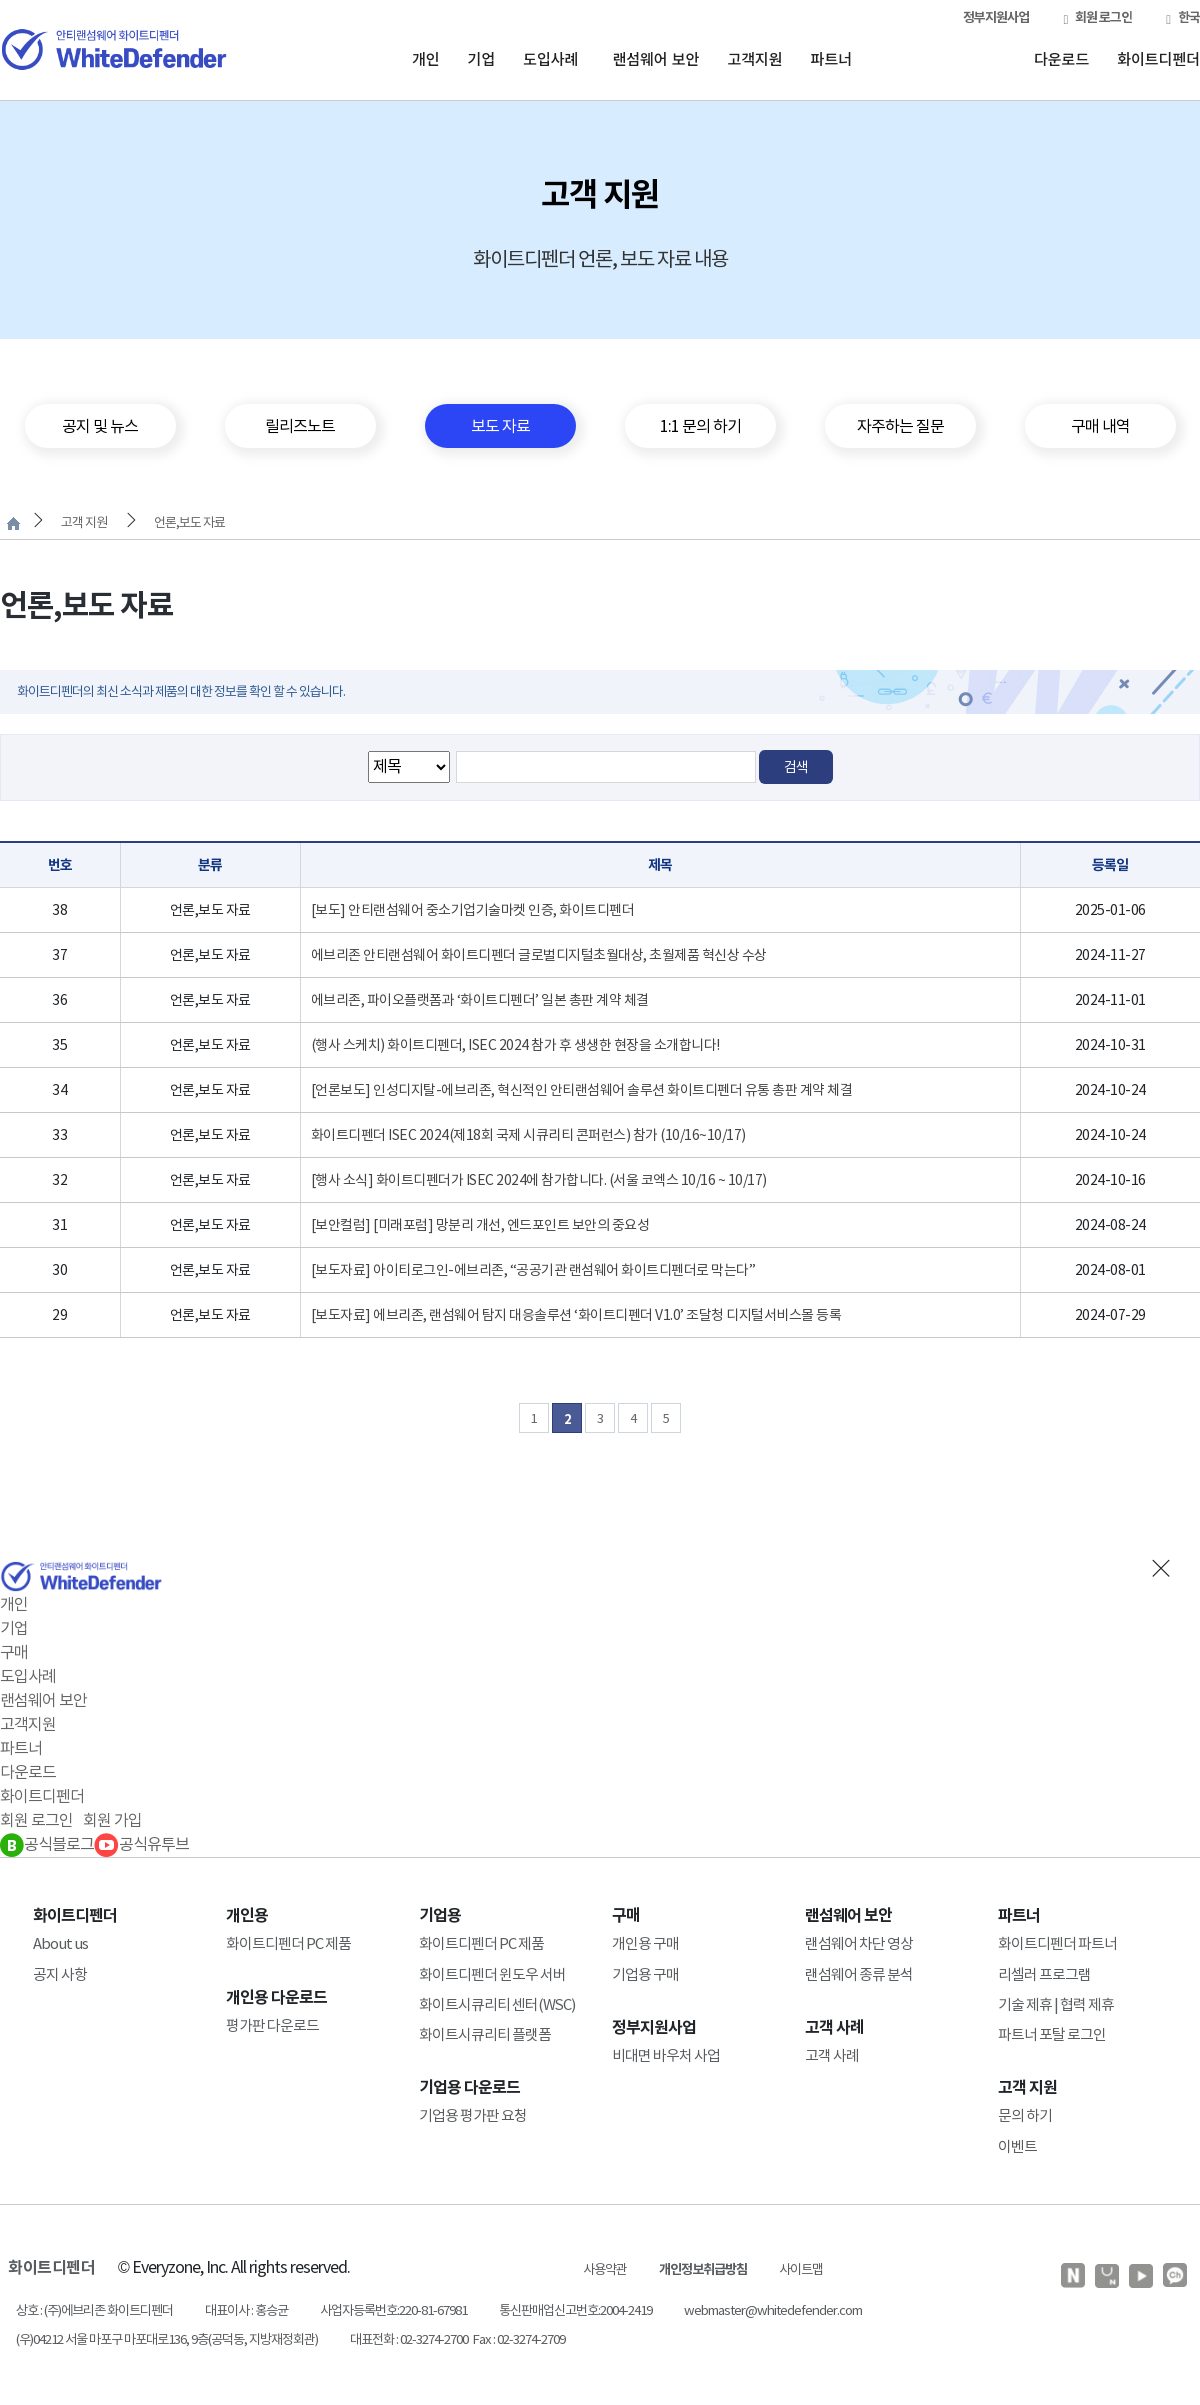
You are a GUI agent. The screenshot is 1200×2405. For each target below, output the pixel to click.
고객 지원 (84, 522)
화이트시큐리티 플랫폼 (485, 2034)
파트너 (831, 58)
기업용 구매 (645, 1974)
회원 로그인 (1097, 17)
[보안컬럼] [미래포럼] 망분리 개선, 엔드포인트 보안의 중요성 (480, 1225)
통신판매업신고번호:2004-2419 (575, 2310)
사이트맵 (801, 2269)
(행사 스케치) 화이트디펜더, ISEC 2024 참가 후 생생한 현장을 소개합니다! (515, 1045)
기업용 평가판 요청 (473, 2115)
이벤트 (1017, 2146)
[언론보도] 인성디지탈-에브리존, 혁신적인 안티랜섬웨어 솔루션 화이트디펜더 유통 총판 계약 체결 (582, 1090)
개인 (426, 58)
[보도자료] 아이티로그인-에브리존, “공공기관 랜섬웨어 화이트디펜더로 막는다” (533, 1270)
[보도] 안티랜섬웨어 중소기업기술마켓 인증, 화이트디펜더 (473, 910)
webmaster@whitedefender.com (773, 2310)
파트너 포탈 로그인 (1052, 2034)
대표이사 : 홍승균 (246, 2310)
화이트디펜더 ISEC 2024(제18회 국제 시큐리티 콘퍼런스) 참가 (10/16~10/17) (528, 1135)
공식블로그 (47, 1844)
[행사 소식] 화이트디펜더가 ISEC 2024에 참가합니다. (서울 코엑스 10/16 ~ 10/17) (539, 1180)
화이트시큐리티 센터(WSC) (497, 2004)
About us (60, 1943)
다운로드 (1061, 58)
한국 (1183, 17)
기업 (482, 58)
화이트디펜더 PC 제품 (288, 1943)
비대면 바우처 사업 (666, 2055)
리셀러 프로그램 (1044, 1974)
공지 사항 (60, 1974)
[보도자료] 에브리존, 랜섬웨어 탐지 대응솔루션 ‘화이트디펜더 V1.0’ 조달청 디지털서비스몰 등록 (576, 1315)
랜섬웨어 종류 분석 (859, 1974)
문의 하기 (1025, 2115)
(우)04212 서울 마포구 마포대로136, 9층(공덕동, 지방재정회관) (167, 2339)
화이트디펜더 (1158, 58)
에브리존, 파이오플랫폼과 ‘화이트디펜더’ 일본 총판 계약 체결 (480, 1000)
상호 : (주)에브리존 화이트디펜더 (94, 2310)
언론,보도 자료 (189, 522)
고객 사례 (832, 2055)
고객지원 (754, 58)
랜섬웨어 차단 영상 (859, 1943)
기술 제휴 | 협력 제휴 (1056, 2004)
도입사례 (550, 58)
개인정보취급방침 (703, 2269)
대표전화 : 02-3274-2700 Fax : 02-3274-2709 (457, 2339)
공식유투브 (141, 1844)
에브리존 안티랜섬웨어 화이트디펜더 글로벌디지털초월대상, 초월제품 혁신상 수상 (539, 955)
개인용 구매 (645, 1943)
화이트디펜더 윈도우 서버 (492, 1974)
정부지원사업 (996, 17)
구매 (14, 1652)
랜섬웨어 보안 (655, 58)
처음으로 (13, 523)
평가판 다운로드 (272, 2025)
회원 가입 (112, 1820)
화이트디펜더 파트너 (1057, 1943)
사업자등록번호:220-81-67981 (393, 2310)
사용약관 (605, 2269)
